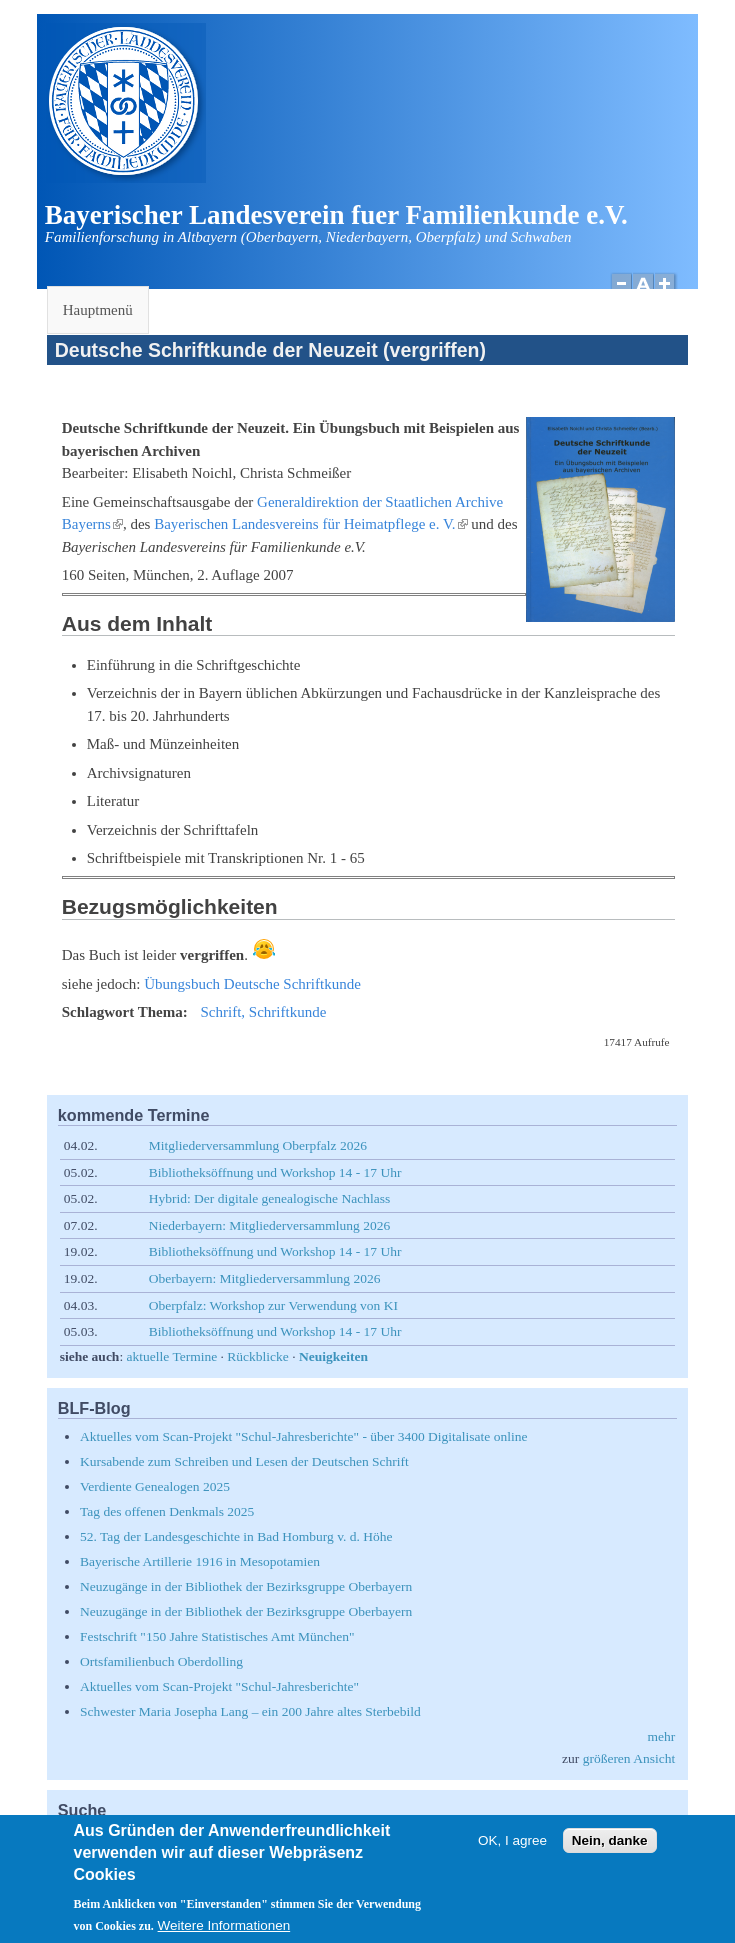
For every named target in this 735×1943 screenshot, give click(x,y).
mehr (662, 1736)
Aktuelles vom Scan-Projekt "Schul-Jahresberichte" (219, 1686)
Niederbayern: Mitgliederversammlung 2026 (269, 1225)
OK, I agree (512, 1851)
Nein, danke (610, 1851)
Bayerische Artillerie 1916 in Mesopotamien (200, 1561)
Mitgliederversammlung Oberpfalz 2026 (258, 1145)
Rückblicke (257, 1356)
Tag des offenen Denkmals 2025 (167, 1511)
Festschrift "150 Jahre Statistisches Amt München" (217, 1636)
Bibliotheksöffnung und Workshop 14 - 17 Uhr (275, 1172)
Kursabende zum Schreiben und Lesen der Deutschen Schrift (244, 1461)
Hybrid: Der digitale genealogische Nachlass (269, 1198)
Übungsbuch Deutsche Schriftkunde (252, 984)
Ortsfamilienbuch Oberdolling (161, 1661)
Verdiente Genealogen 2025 (155, 1486)
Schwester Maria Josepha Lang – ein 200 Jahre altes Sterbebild (250, 1711)
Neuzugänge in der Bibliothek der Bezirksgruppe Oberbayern (246, 1586)
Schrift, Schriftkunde (263, 1012)
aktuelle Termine (172, 1356)
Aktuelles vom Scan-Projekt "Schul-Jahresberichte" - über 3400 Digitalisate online (303, 1436)
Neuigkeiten (333, 1356)
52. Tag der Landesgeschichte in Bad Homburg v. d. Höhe (236, 1536)
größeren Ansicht (629, 1758)
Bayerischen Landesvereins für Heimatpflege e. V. (310, 524)
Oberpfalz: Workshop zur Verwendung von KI (273, 1305)
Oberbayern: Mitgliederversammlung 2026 (265, 1278)
